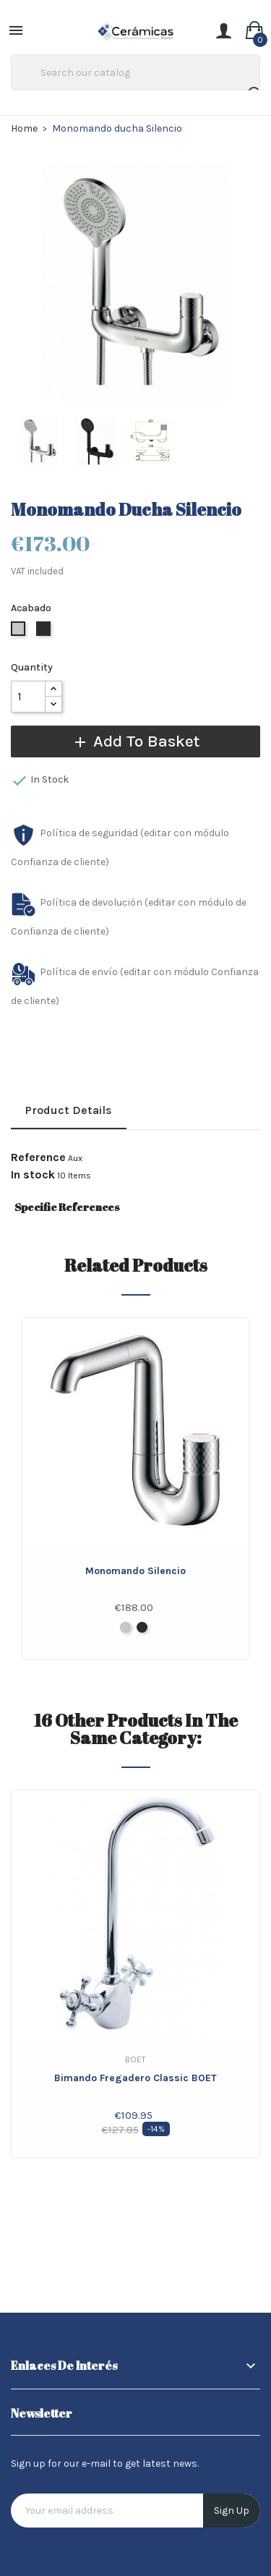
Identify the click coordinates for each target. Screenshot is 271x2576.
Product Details (68, 1110)
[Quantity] (28, 697)
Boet (135, 2059)
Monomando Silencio (135, 1571)
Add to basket (135, 741)
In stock (33, 1175)
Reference (38, 1157)
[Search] (135, 72)
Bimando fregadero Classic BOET (135, 2078)
